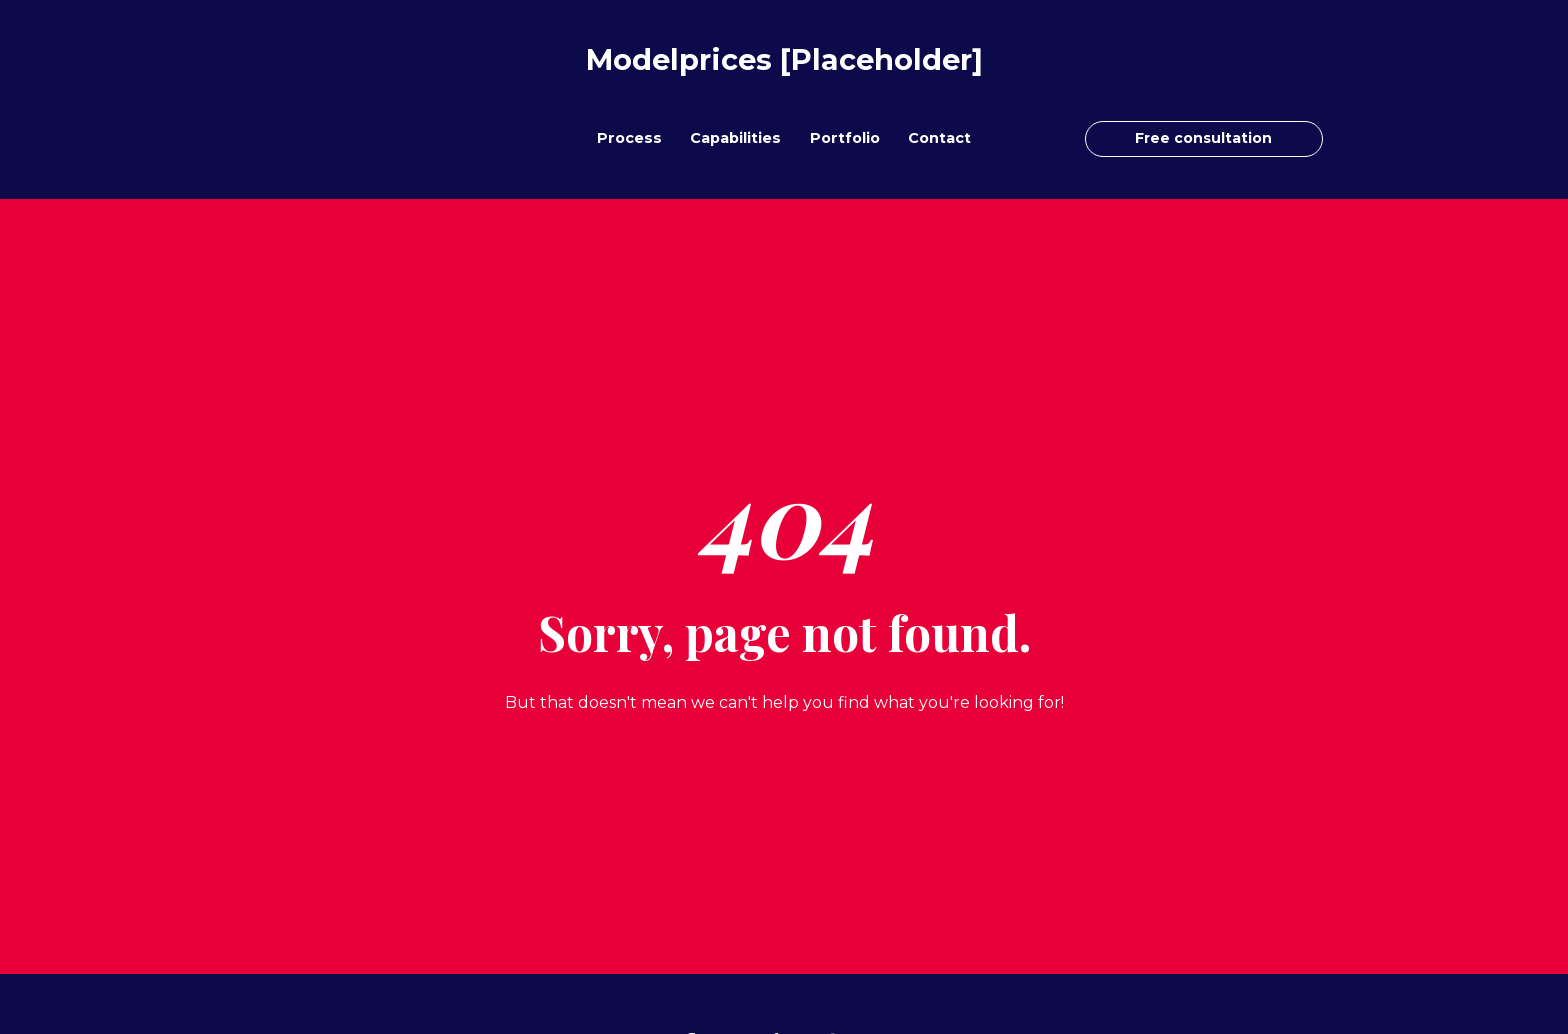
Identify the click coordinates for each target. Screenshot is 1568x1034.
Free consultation (1203, 138)
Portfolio (845, 138)
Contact (939, 138)
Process (629, 138)
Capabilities (735, 138)
